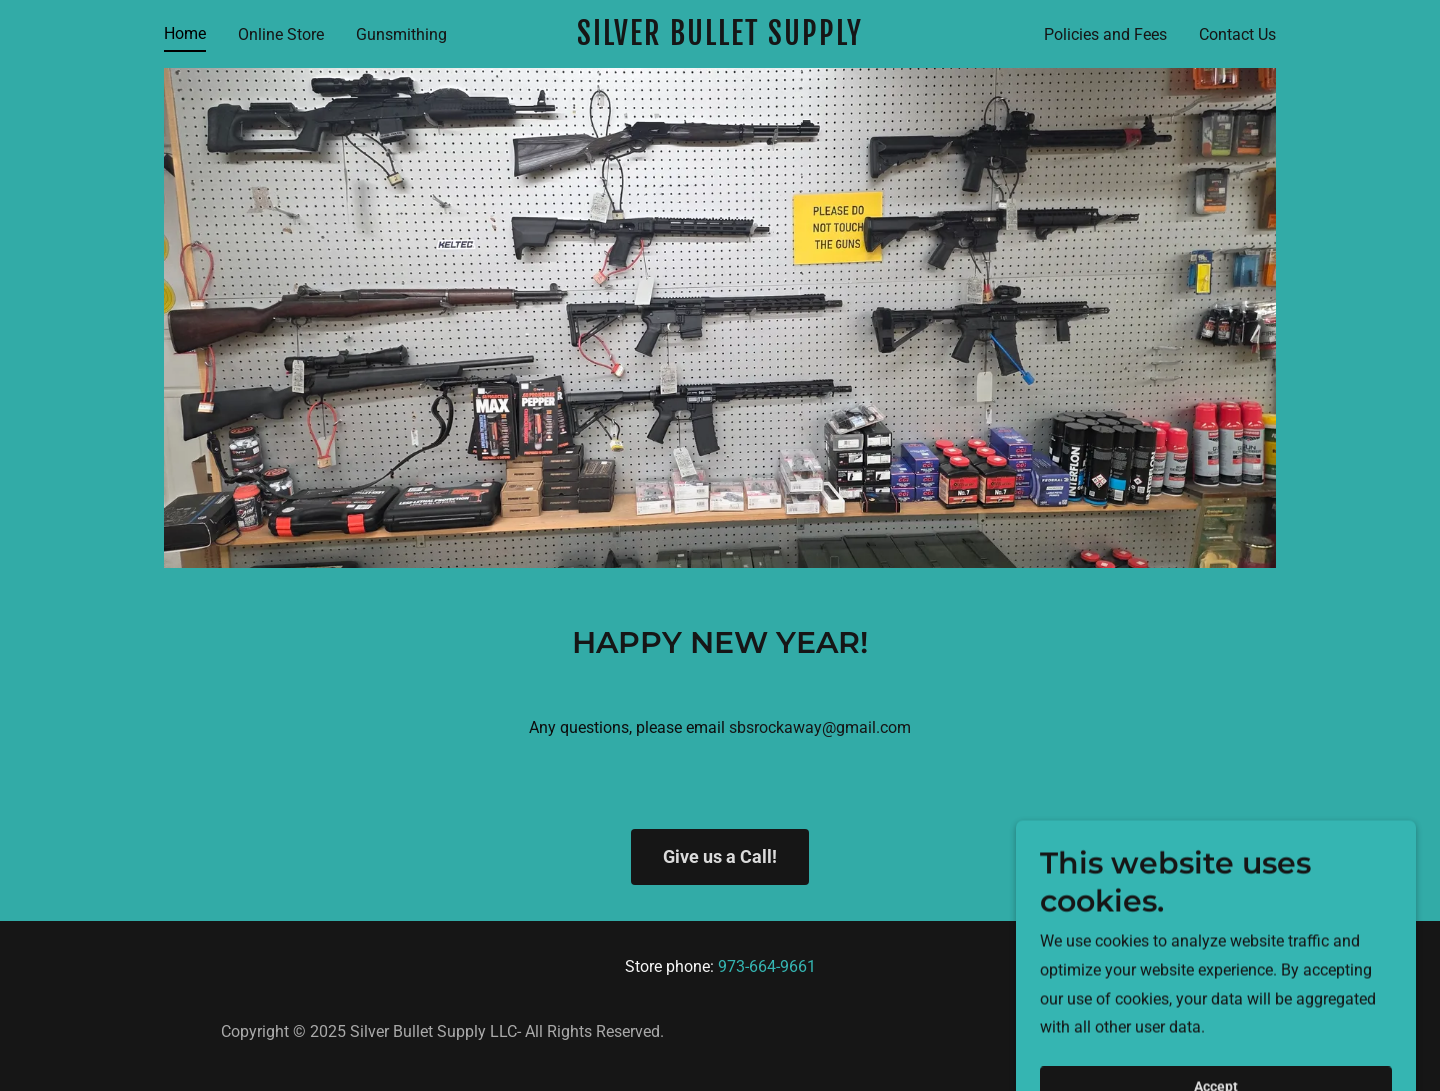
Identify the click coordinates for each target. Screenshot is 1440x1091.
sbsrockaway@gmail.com (820, 727)
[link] (720, 39)
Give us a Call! (720, 856)
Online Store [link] (281, 34)
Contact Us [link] (1237, 34)
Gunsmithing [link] (401, 34)
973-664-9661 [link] (767, 966)
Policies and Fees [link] (1105, 34)
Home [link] (185, 33)
